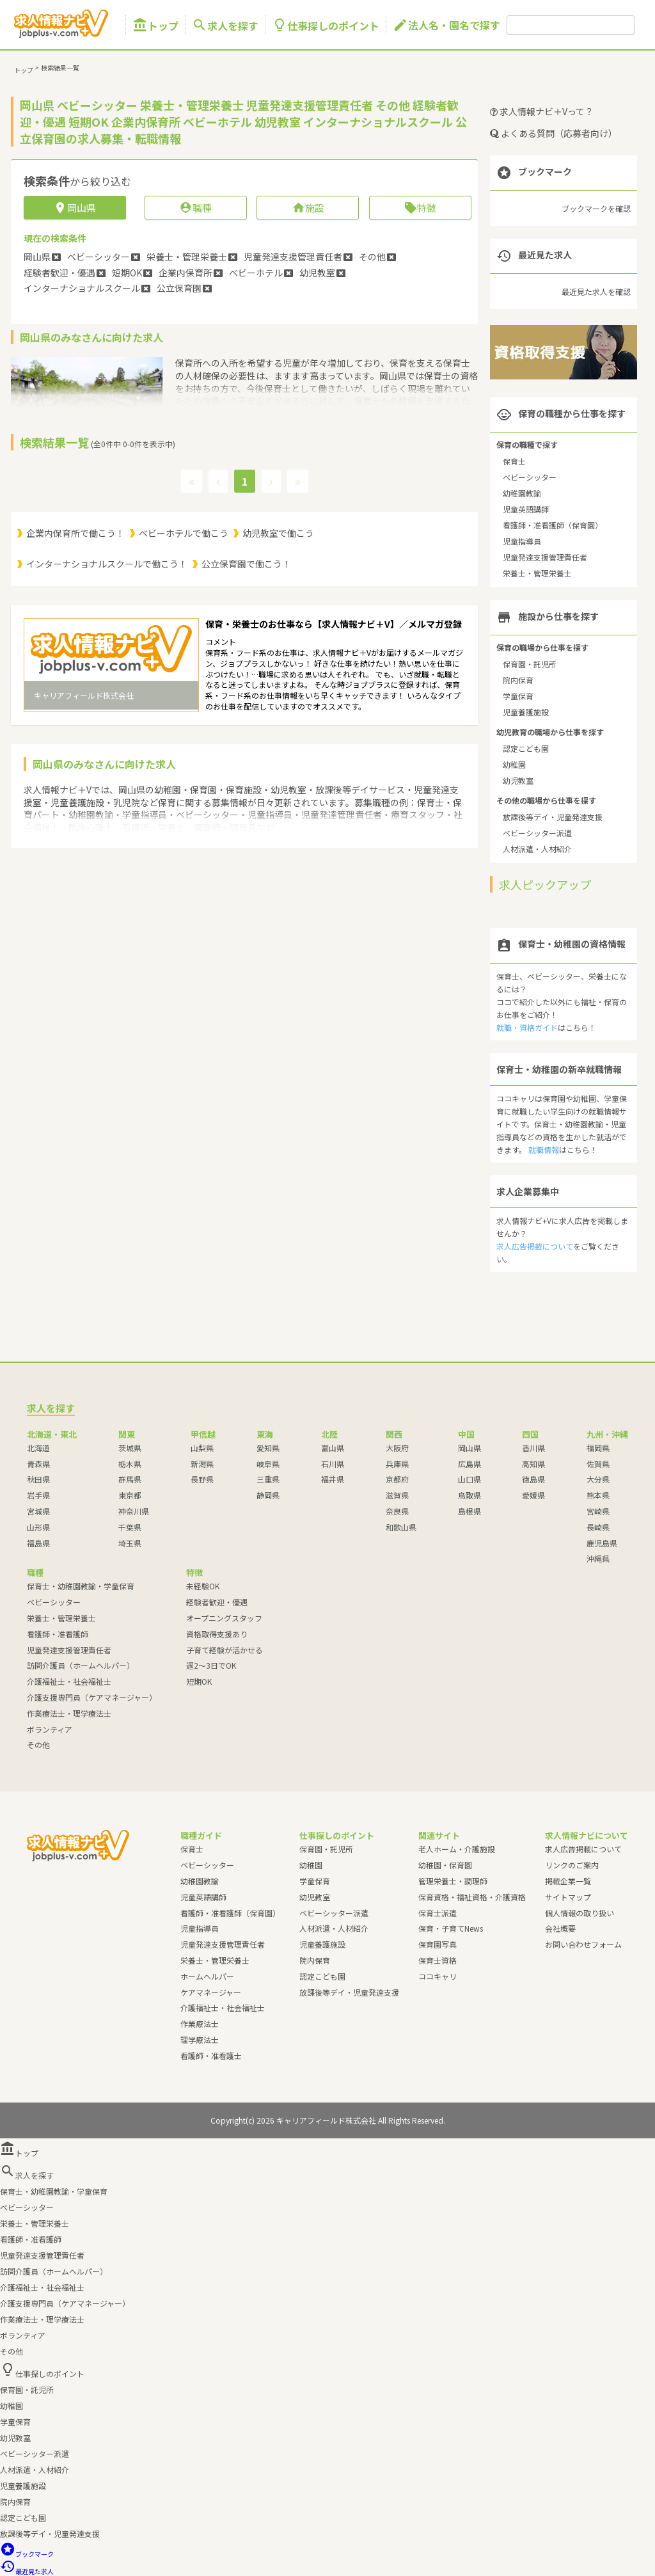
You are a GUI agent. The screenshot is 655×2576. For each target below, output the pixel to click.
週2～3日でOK (211, 1665)
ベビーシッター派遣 (537, 832)
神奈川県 (133, 1511)
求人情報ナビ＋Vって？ (542, 111)
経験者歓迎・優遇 (217, 1601)
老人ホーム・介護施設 (456, 1848)
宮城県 (38, 1511)
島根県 (469, 1511)
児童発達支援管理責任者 (545, 557)
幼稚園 (514, 764)
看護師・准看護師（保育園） (553, 525)
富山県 (332, 1447)
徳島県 (533, 1479)
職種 (195, 207)
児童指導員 (522, 541)
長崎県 (598, 1527)
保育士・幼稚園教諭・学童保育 (80, 1585)
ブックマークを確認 (596, 208)
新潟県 (202, 1463)
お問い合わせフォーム (583, 1944)
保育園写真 (437, 1944)
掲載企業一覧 (568, 1880)
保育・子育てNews (450, 1928)
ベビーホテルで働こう (183, 533)
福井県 (332, 1479)
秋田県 (38, 1479)
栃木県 (129, 1463)
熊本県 (598, 1495)
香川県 (533, 1447)
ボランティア (49, 1729)
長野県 (202, 1479)
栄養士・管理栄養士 (537, 573)
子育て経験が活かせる (224, 1649)
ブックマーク (27, 2554)
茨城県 (129, 1447)
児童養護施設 (526, 711)
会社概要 (560, 1928)
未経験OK (202, 1585)
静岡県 (268, 1495)
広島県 (469, 1463)
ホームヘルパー (207, 1976)
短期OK (199, 1681)
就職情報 (543, 1149)
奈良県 (397, 1511)
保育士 (514, 461)
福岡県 (598, 1447)
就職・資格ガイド (527, 1027)
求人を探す (225, 25)
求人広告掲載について (534, 1246)
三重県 (268, 1479)
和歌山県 (401, 1527)
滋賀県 (397, 1495)
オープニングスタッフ (224, 1617)
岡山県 (469, 1447)
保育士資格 (437, 1960)
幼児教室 (518, 780)
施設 (308, 207)
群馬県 (129, 1479)
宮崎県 (598, 1511)
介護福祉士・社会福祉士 (69, 1681)
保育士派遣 (437, 1912)
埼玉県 (129, 1543)
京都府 (397, 1479)
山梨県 (202, 1447)
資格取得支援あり (217, 1633)
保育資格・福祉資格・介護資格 (472, 1896)
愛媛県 (533, 1495)
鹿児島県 (602, 1543)
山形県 (38, 1527)
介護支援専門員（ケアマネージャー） (92, 1697)
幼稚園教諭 (522, 493)
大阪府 (397, 1447)
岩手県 (38, 1495)
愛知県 (268, 1447)
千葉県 (129, 1527)
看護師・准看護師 (57, 1633)
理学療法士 (199, 2039)
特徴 (420, 207)
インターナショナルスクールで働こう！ (106, 563)
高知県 (533, 1463)
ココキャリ (437, 1976)
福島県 (38, 1543)
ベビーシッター (529, 477)
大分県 (598, 1479)
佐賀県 (598, 1463)
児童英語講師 (526, 509)
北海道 (38, 1447)
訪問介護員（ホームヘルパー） (80, 1665)
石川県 (332, 1463)
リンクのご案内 (572, 1864)
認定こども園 (526, 748)
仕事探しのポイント (325, 25)
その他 (38, 1744)
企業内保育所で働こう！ (75, 533)
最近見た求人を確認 (596, 291)
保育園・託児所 (529, 663)
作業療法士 (199, 2023)
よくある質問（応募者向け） (553, 133)
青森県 (38, 1463)
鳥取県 (469, 1495)
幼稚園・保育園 (445, 1864)
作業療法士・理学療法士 (69, 1713)
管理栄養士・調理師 (452, 1880)
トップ (155, 25)
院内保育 (518, 679)
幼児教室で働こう (278, 533)
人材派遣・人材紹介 (537, 848)
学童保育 (518, 695)
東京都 (129, 1495)
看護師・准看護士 (211, 2055)
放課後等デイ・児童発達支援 (553, 816)
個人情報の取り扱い (579, 1912)
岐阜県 (268, 1463)
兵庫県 (397, 1463)
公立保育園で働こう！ (246, 563)
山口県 (469, 1479)
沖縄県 (598, 1558)
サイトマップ (568, 1896)
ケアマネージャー (210, 1992)
